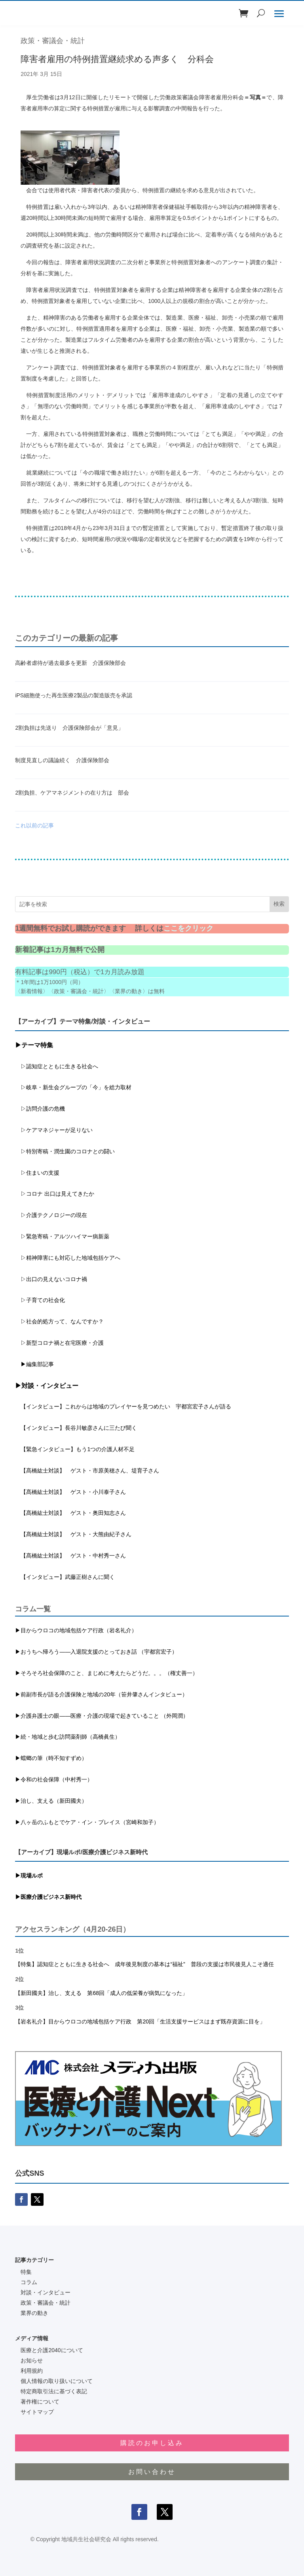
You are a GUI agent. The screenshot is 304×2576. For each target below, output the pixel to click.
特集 (26, 2272)
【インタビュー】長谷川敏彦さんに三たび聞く (76, 1428)
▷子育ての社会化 (43, 1300)
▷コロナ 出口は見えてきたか (54, 1194)
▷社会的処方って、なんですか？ (62, 1321)
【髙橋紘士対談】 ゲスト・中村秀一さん (70, 1555)
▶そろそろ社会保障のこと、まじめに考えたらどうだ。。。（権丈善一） (106, 1673)
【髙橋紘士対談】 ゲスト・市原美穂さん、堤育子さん (87, 1470)
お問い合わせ (152, 2471)
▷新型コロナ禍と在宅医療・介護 (59, 1343)
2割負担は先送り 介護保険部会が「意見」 (69, 728)
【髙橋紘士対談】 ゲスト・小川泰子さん (70, 1492)
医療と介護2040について (52, 2350)
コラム (29, 2282)
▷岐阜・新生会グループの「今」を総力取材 (73, 1087)
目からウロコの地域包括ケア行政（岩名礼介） (79, 1630)
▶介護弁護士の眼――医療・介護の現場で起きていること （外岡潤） (101, 1716)
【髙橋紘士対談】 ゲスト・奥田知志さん (70, 1513)
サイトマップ (37, 2412)
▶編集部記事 (34, 1364)
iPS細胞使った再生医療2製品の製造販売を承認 (73, 695)
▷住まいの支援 (37, 1173)
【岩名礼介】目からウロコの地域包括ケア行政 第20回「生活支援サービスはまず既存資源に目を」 (140, 2021)
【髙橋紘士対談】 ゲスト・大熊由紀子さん (73, 1534)
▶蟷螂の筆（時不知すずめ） (51, 1758)
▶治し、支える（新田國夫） (51, 1801)
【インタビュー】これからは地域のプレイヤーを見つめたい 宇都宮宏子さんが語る (123, 1406)
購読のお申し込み (152, 2443)
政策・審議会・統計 (53, 41)
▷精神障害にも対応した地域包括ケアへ (67, 1258)
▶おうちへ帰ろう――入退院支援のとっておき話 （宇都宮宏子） (96, 1652)
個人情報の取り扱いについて (57, 2381)
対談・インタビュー (45, 2292)
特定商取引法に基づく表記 (54, 2391)
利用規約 (32, 2371)
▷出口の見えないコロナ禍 (51, 1279)
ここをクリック (188, 928)
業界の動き (34, 2313)
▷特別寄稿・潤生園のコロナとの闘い (65, 1151)
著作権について (40, 2401)
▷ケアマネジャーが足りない (54, 1130)
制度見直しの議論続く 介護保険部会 (62, 760)
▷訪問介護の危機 (40, 1108)
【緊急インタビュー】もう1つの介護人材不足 (75, 1449)
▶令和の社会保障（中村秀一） (54, 1779)
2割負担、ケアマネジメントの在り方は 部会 (72, 792)
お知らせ (32, 2360)
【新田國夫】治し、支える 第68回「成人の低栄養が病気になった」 (101, 1993)
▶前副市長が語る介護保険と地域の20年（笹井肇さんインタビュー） (101, 1694)
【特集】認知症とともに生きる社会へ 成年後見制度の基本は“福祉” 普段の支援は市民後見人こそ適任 (144, 1964)
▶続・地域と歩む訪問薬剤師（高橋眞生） (67, 1737)
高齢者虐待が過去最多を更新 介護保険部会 (70, 663)
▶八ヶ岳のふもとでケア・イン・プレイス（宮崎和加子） (87, 1822)
